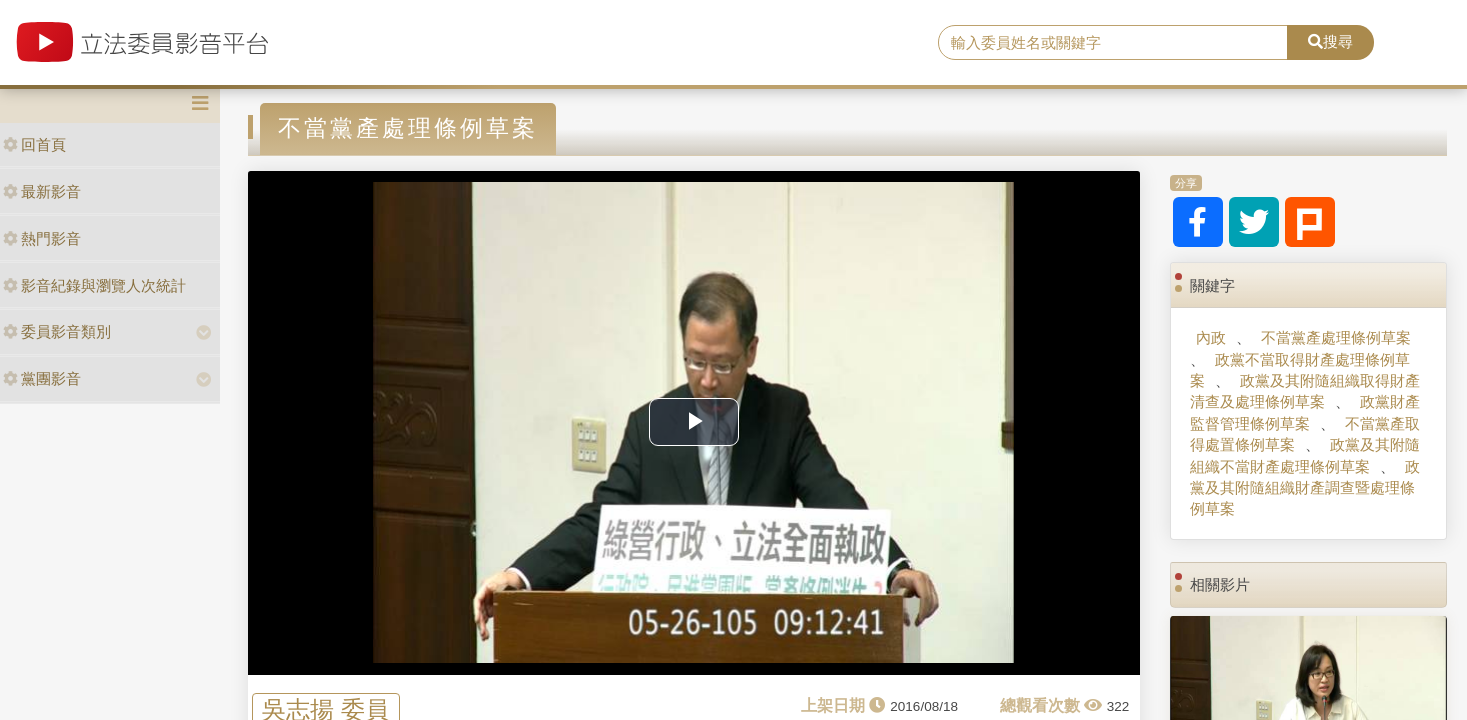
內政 (1211, 337)
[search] (1112, 43)
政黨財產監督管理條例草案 (1305, 412)
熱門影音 (42, 238)
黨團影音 (42, 378)
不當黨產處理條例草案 (1336, 337)
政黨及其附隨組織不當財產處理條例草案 (1305, 455)
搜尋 (1330, 41)
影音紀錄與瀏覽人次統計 (94, 285)
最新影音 (42, 191)
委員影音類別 (57, 331)
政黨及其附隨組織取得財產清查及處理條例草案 (1305, 391)
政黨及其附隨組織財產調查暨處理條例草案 (1305, 488)
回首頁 (34, 144)
